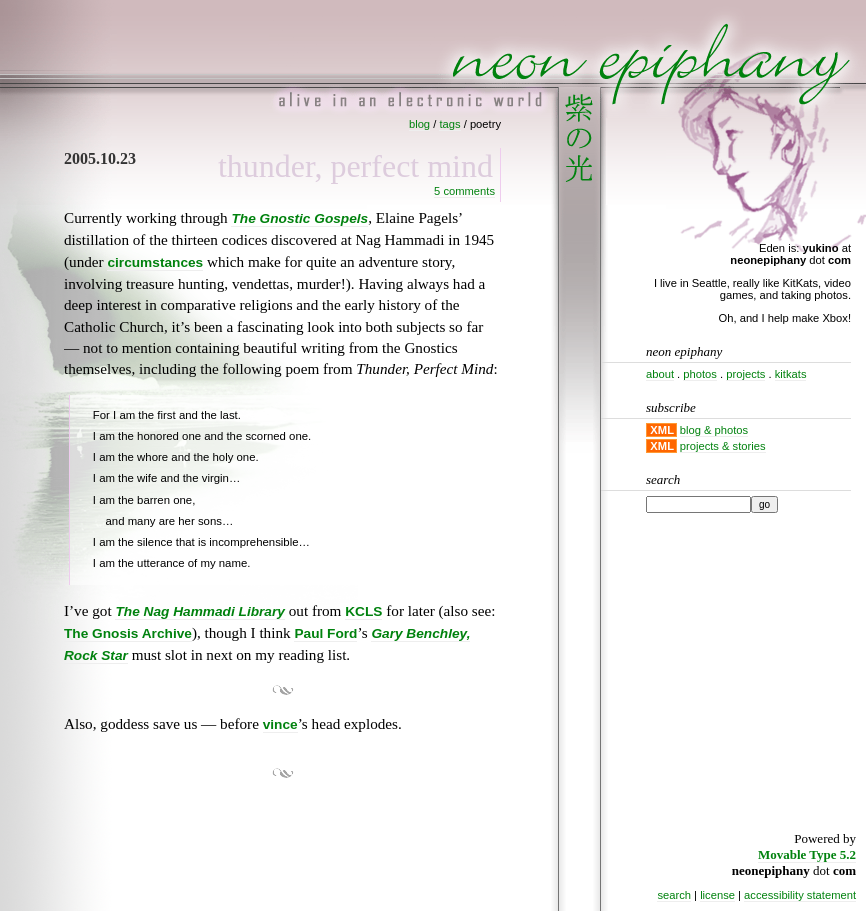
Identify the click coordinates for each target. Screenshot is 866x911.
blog (419, 124)
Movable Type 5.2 (807, 854)
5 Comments (464, 191)
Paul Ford (325, 633)
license (717, 895)
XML (662, 430)
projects (745, 374)
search (674, 895)
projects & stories (723, 446)
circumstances (155, 262)
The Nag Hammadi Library (199, 611)
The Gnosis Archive (128, 633)
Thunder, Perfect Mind (355, 166)
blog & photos (714, 430)
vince (280, 724)
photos (700, 374)
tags (449, 124)
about (660, 374)
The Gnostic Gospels (299, 218)
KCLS (363, 611)
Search (663, 479)
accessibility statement (800, 895)
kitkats (791, 374)
